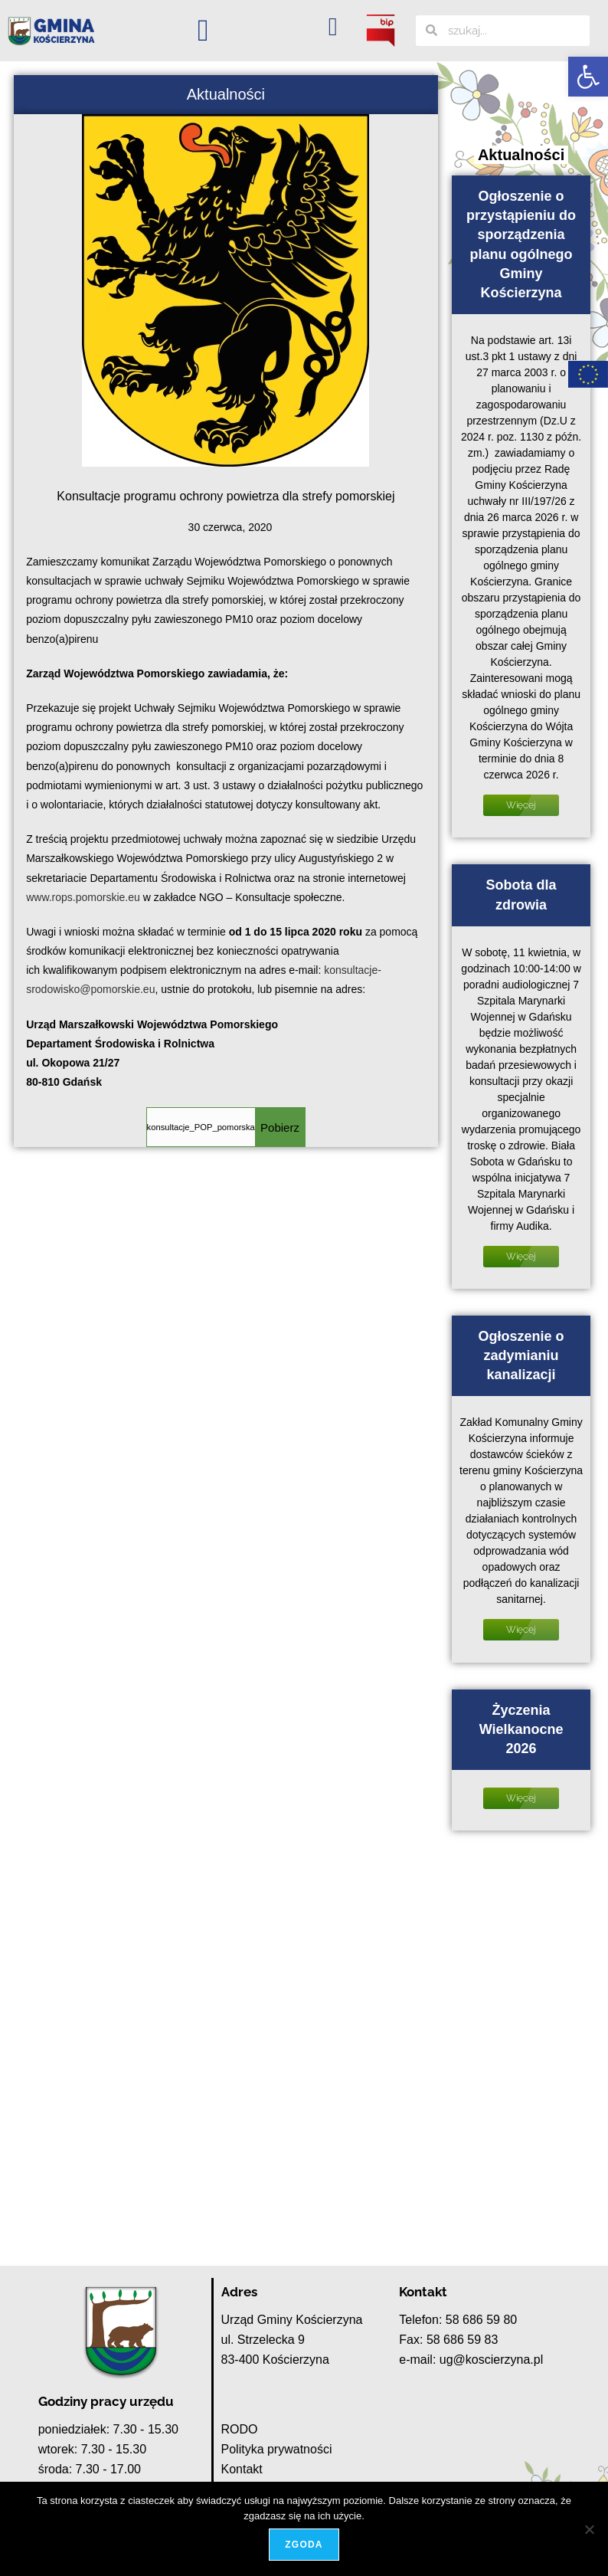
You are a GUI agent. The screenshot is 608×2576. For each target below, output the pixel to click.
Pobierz (279, 1127)
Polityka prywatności (276, 2449)
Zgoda (303, 2544)
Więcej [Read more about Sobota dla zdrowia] (521, 1256)
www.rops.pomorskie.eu (83, 897)
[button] (588, 77)
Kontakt (242, 2469)
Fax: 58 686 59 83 (448, 2339)
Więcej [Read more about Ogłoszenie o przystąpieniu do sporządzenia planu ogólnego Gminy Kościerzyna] (521, 805)
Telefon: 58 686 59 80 (458, 2319)
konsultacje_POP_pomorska (201, 1127)
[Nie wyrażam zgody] (589, 2529)
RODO (239, 2429)
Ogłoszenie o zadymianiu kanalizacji (521, 1355)
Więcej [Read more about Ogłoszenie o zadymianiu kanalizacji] (521, 1629)
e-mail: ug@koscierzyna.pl (471, 2359)
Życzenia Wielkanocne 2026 (521, 1729)
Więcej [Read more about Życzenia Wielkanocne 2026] (521, 1798)
